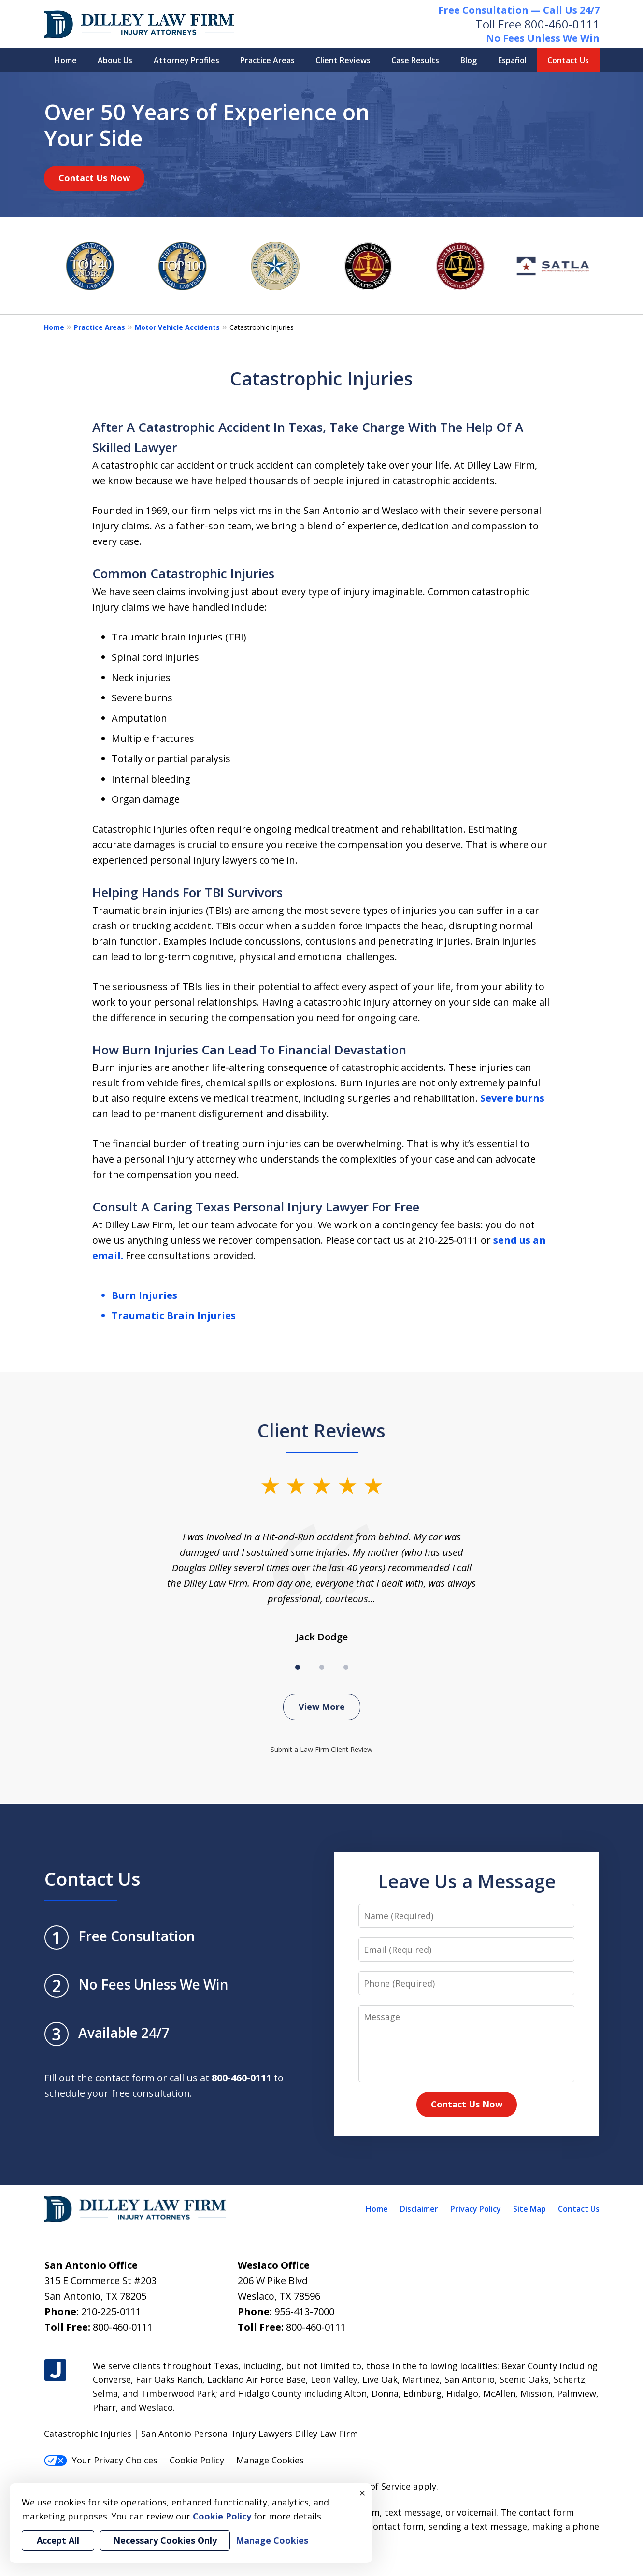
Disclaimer (419, 2209)
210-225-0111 (111, 2311)
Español (512, 60)
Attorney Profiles (186, 60)
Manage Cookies (270, 2460)
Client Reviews (343, 60)
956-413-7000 (304, 2311)
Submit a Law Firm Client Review (321, 1749)
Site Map (529, 2209)
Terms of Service (376, 2486)
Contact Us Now (94, 178)
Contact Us (568, 60)
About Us (115, 60)
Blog (468, 60)
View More (322, 1706)
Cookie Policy (197, 2460)
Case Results (415, 60)
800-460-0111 (562, 24)
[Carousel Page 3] (346, 1667)
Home (66, 60)
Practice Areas (267, 60)
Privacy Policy (475, 2209)
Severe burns (512, 1098)
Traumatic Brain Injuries (174, 1315)
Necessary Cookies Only (165, 2540)
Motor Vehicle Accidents (177, 327)
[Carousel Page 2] (322, 1667)
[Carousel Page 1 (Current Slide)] (298, 1667)
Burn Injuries (144, 1295)
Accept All (58, 2540)
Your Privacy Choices (100, 2460)
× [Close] (362, 2493)
